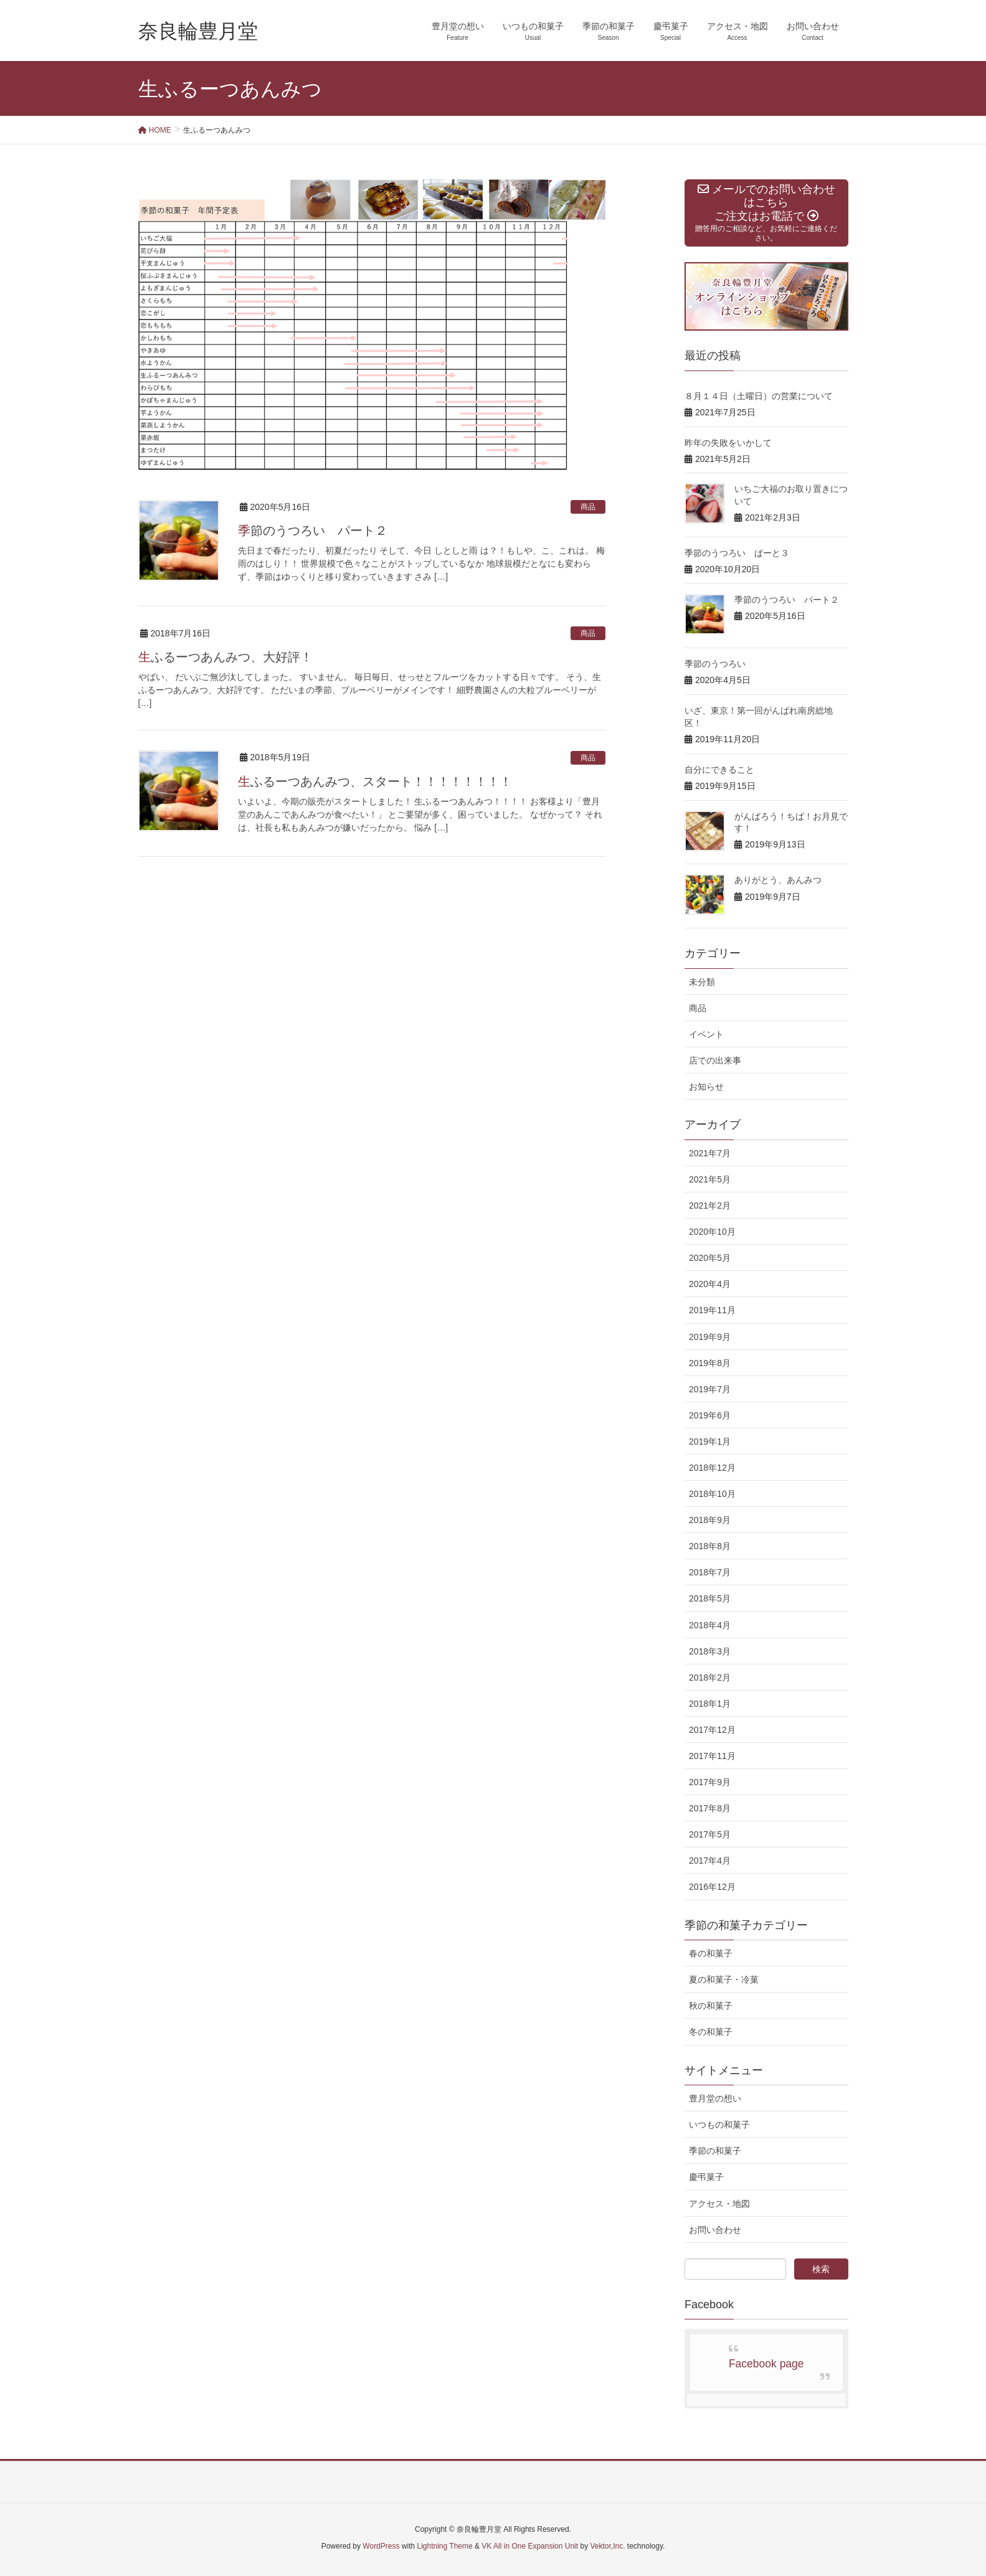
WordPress (381, 2546)
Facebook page (766, 2363)
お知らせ (706, 1087)
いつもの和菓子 (719, 2125)
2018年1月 (710, 1704)
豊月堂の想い (715, 2098)
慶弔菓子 (706, 2177)
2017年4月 (710, 1861)
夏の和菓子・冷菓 (724, 1979)
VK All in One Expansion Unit (529, 2546)
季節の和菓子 (715, 2151)
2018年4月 (710, 1625)
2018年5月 (710, 1598)
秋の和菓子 (710, 2006)
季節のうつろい (715, 664)
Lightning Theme (445, 2546)
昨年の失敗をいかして (728, 443)
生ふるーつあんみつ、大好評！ (225, 657)
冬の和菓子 (710, 2032)
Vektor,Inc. (607, 2546)
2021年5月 (710, 1179)
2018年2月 (710, 1677)
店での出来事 (715, 1060)
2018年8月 (710, 1546)
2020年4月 (710, 1284)
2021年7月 (710, 1153)
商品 (588, 506)
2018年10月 (712, 1494)
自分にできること (719, 770)
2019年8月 (710, 1363)
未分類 (702, 982)
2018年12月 (712, 1468)
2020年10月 (712, 1232)
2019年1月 (710, 1441)
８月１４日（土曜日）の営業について (759, 396)
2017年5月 (710, 1834)
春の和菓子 (710, 1953)
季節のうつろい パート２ (312, 530)
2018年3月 (710, 1651)
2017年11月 (712, 1756)
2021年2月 (710, 1205)
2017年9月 (710, 1782)
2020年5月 (710, 1258)
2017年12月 (712, 1730)
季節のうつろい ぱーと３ (737, 553)
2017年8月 (710, 1808)
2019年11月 (712, 1310)
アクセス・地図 (719, 2204)
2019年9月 (710, 1337)
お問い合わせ (715, 2230)
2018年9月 (710, 1520)
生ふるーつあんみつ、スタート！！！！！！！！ (375, 781)
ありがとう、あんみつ (778, 880)
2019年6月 (710, 1415)
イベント (706, 1034)
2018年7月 (710, 1572)
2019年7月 (710, 1389)
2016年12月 (712, 1887)
